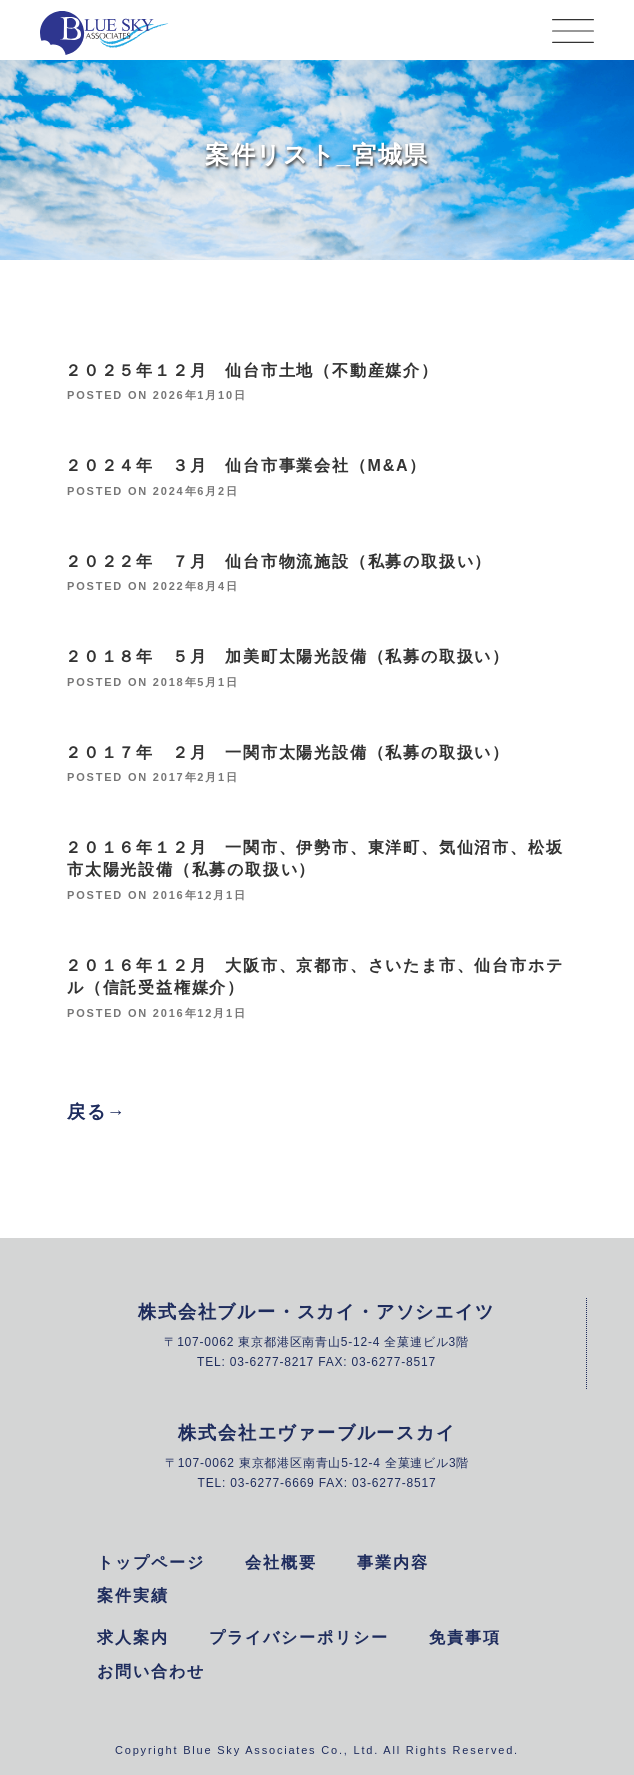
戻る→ (96, 1112)
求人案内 (133, 1637)
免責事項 (465, 1637)
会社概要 (281, 1562)
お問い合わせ (151, 1671)
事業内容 (393, 1562)
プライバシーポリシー (299, 1637)
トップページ (151, 1562)
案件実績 (133, 1595)
